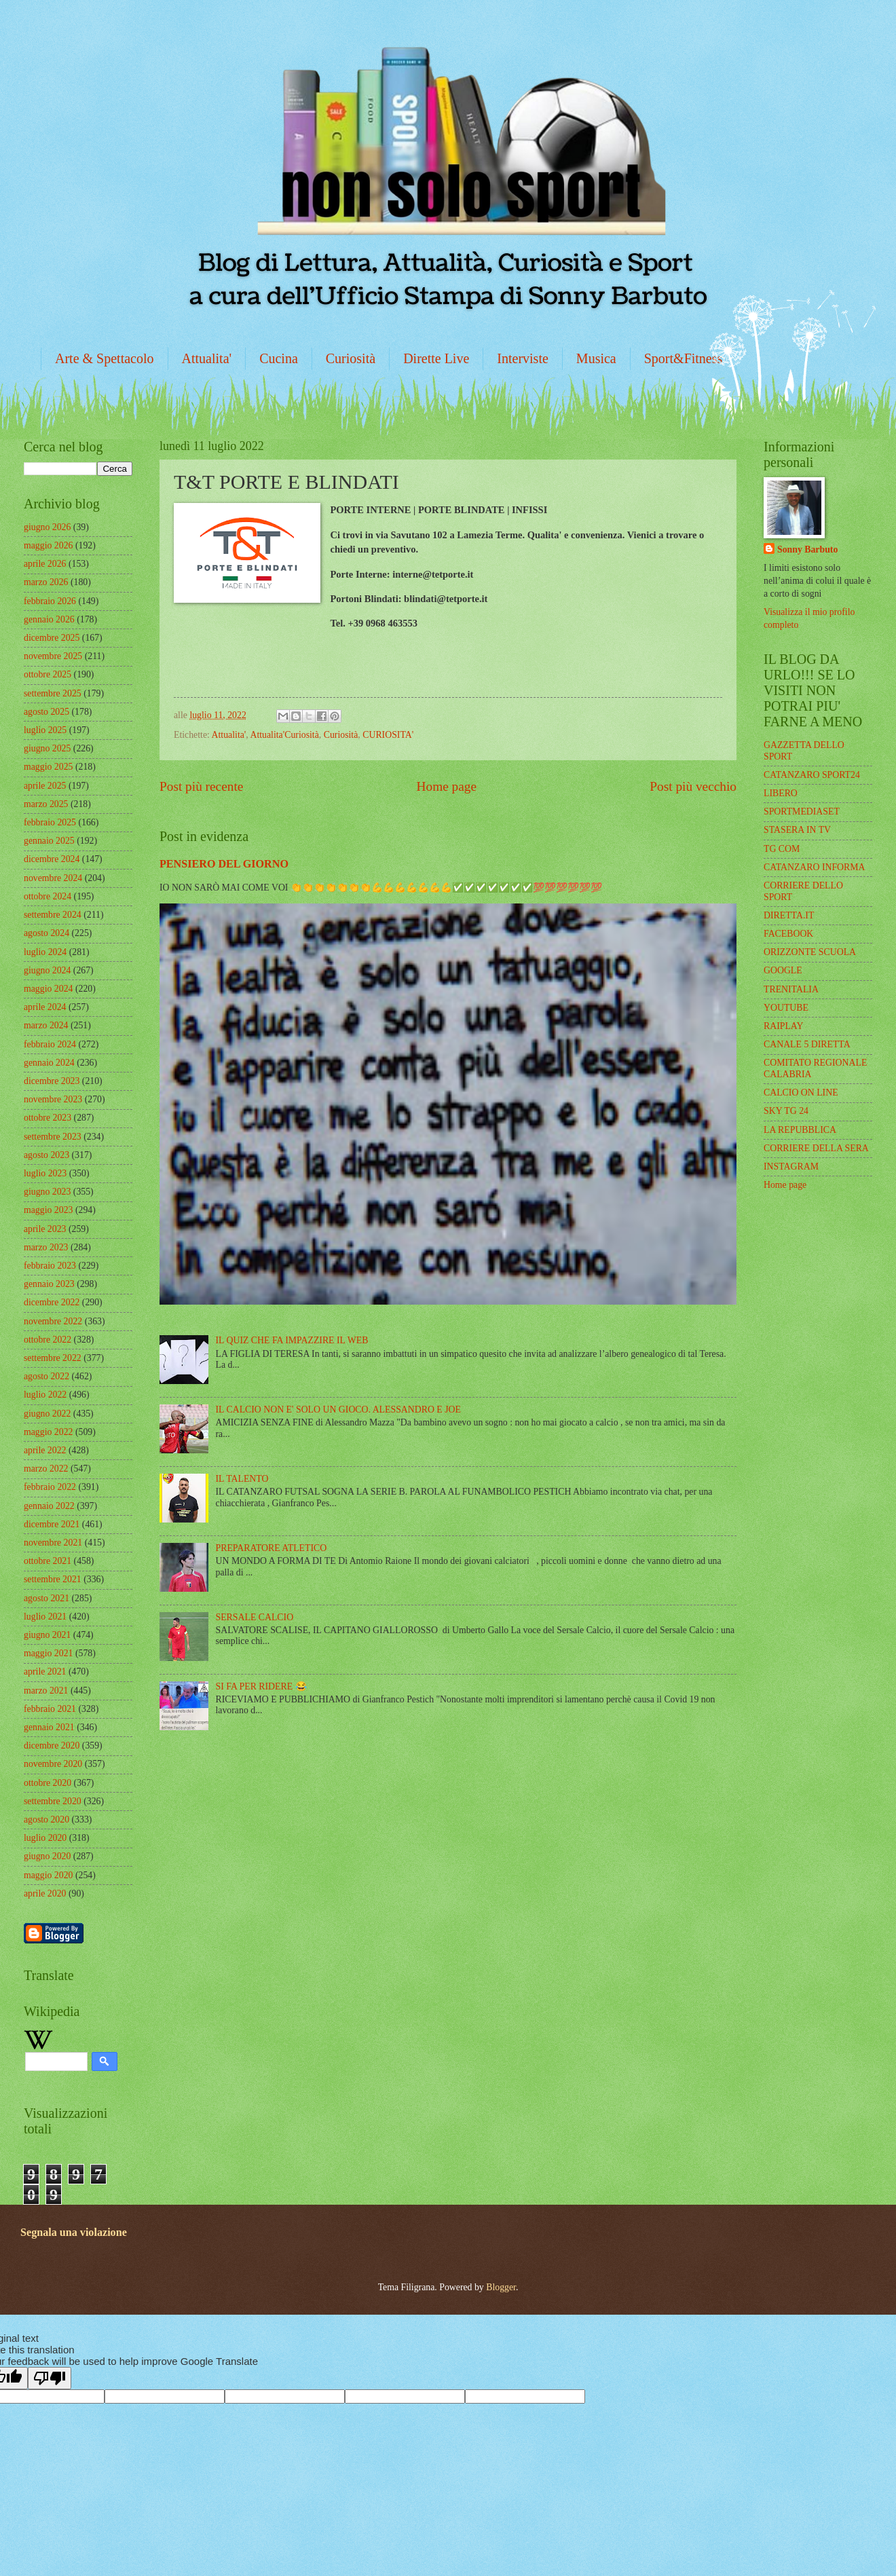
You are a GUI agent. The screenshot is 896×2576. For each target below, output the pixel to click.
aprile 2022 (45, 1450)
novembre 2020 (53, 1764)
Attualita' (207, 358)
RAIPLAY (784, 1026)
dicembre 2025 (51, 638)
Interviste (522, 358)
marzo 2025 (46, 804)
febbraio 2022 (50, 1487)
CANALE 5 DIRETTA (807, 1044)
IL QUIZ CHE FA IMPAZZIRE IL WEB (292, 1340)
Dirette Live (436, 358)
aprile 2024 (45, 1007)
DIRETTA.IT (789, 915)
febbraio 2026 (50, 601)
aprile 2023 (45, 1229)
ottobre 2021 (47, 1561)
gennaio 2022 (49, 1506)
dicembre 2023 (51, 1081)
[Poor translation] (49, 2378)
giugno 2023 (47, 1192)
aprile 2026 (45, 564)
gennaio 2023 (49, 1284)
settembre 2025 (52, 693)
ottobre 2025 (47, 674)
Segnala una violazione (73, 2232)
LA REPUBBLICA (800, 1130)
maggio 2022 (48, 1432)
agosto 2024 (46, 933)
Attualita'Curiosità (284, 735)
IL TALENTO (242, 1479)
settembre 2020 (52, 1801)
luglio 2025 (45, 730)
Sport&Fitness (683, 358)
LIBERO (781, 793)
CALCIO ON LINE (801, 1092)
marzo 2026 (46, 582)
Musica (596, 358)
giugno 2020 (47, 1856)
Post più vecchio (693, 786)
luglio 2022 (45, 1394)
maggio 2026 (48, 545)
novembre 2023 (53, 1099)
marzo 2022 (46, 1468)
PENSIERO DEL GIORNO (224, 864)
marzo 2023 (46, 1247)
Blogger (501, 2287)
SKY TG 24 (786, 1111)
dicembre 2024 (51, 859)
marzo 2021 (46, 1690)
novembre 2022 (53, 1321)
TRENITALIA (791, 989)
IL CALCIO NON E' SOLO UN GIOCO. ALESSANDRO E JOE (338, 1409)
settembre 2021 (52, 1579)
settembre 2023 (52, 1137)
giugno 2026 (47, 527)
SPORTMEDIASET (802, 811)
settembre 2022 (52, 1358)
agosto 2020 (46, 1819)
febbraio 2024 (50, 1044)
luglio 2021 (45, 1616)
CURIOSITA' (387, 735)
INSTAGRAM (791, 1166)
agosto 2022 (46, 1376)
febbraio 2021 (50, 1709)
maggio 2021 (48, 1653)
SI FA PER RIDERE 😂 (261, 1686)
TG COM (782, 849)
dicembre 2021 (51, 1524)
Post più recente (201, 786)
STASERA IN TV (797, 830)
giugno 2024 (47, 970)
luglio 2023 (45, 1173)
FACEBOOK (788, 934)
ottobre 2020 (47, 1783)
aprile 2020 (45, 1893)
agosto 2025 (46, 712)
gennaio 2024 (49, 1063)
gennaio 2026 (49, 619)
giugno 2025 (47, 748)
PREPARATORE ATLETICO (271, 1548)
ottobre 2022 (47, 1339)
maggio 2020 (48, 1875)
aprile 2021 (45, 1671)
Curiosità (350, 358)
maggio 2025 (48, 767)
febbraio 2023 (50, 1266)
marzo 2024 (46, 1025)
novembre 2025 (53, 656)
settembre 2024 (52, 915)
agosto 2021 (46, 1598)
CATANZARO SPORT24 (812, 775)
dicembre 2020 (51, 1745)
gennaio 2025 (49, 841)
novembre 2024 (53, 878)
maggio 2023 (48, 1210)
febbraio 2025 (50, 822)
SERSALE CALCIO (255, 1617)
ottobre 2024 (47, 896)
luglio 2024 (45, 952)
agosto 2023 (46, 1155)
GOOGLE (783, 970)
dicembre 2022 (51, 1302)
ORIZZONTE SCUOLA (810, 952)
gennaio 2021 (49, 1727)
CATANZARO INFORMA (814, 867)
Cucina (278, 358)
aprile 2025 (45, 786)
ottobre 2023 (47, 1118)
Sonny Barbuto (807, 549)
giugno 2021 (47, 1635)
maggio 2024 (48, 989)
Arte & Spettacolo (104, 358)
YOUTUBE (786, 1008)
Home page (447, 786)
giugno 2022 (47, 1413)
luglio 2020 (45, 1838)
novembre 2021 (53, 1542)
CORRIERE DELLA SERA (816, 1148)
